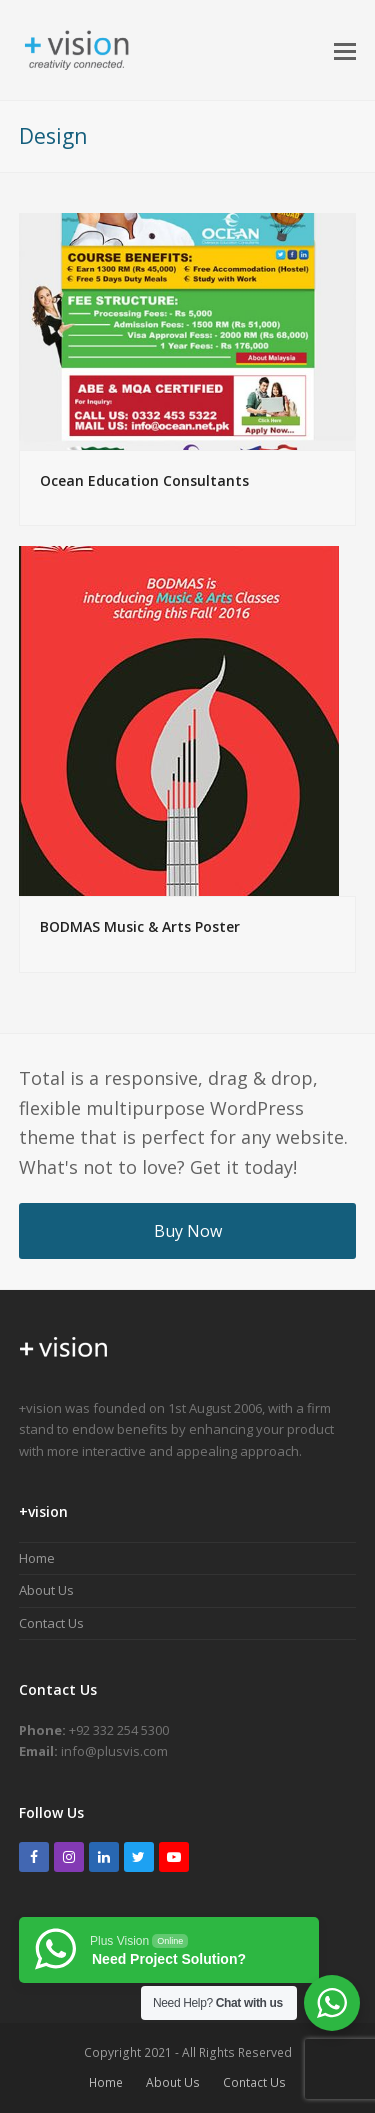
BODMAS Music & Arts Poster (140, 926)
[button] (345, 50)
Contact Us (51, 1623)
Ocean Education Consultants (144, 480)
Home (37, 1558)
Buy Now (188, 1231)
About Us (46, 1590)
